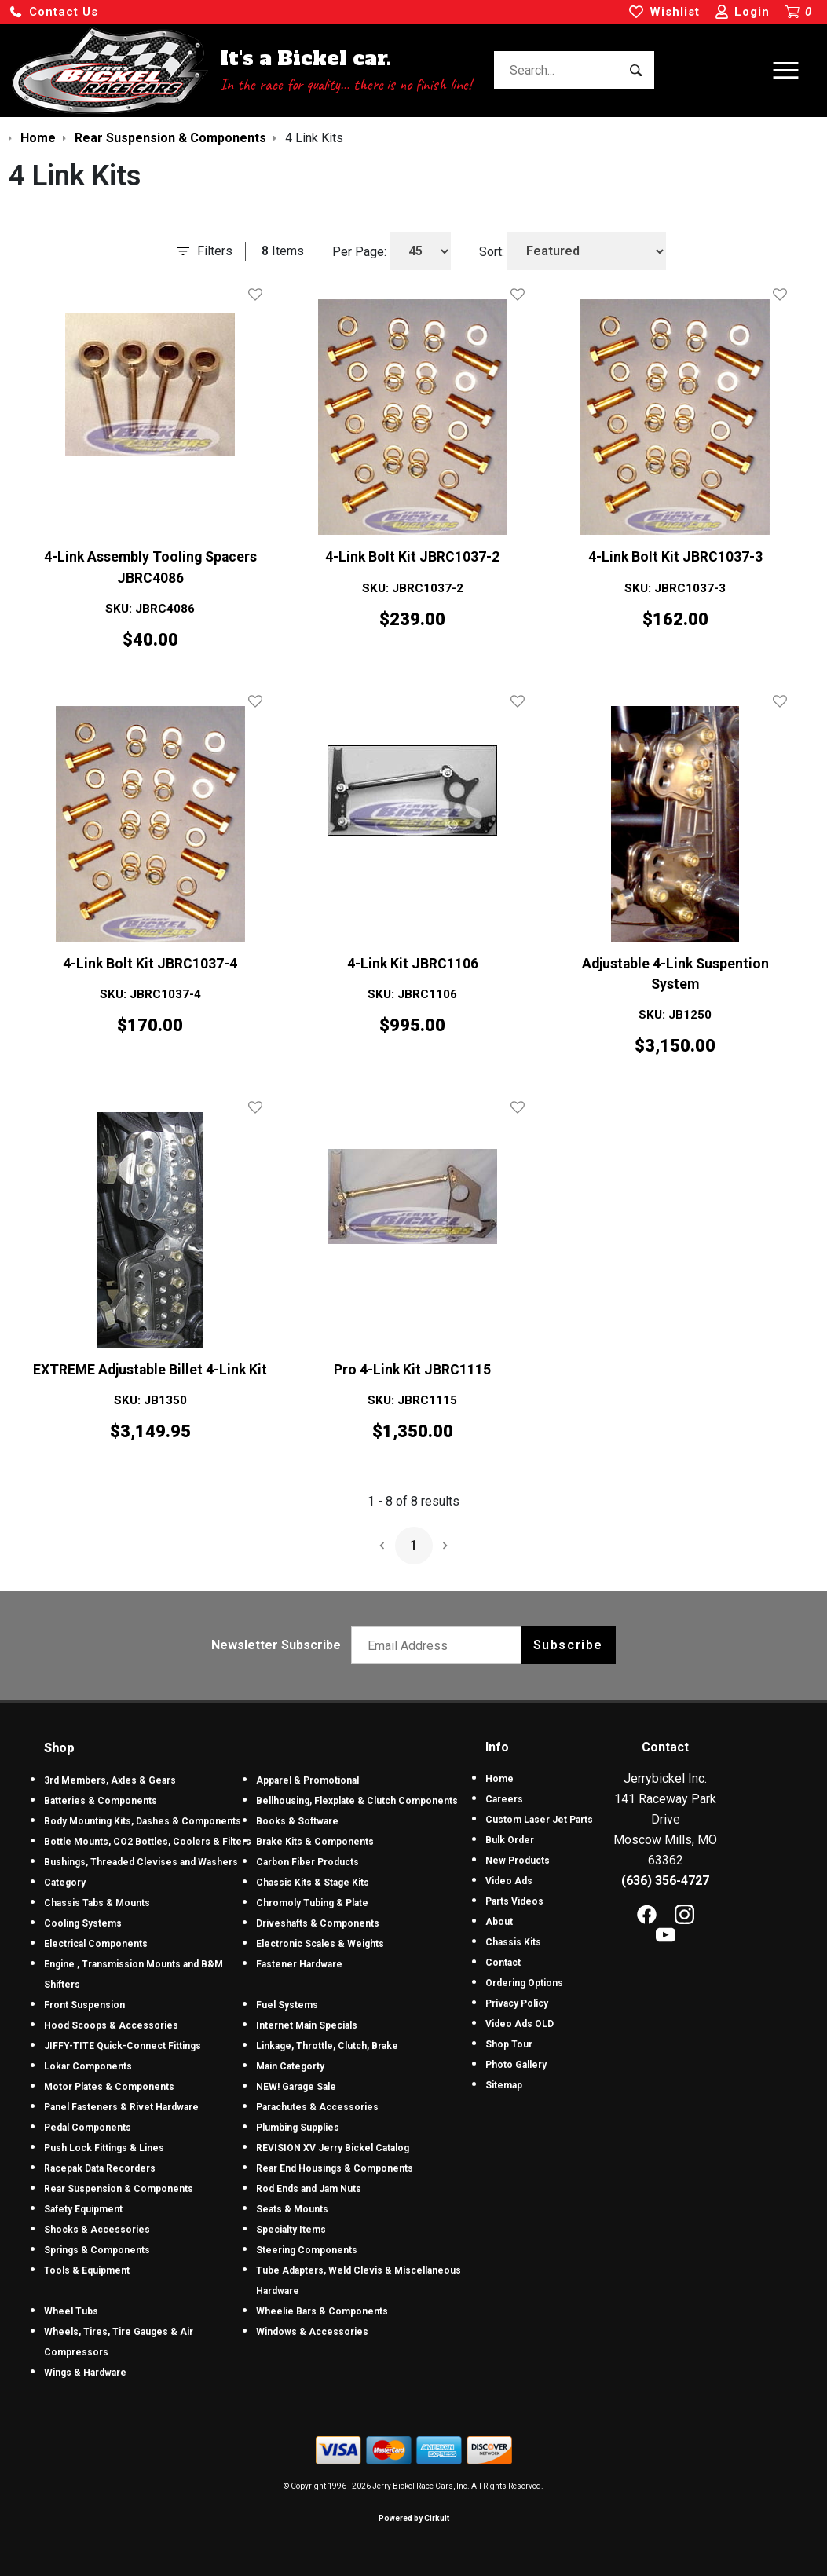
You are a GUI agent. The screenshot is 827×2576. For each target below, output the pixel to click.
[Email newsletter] (439, 1645)
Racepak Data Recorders (100, 2168)
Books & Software (297, 1821)
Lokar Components (88, 2066)
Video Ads (508, 1880)
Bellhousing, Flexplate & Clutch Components (357, 1800)
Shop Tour (508, 2044)
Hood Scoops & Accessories (111, 2025)
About (499, 1921)
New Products (517, 1860)
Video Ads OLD (519, 2023)
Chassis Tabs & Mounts (97, 1902)
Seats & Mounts (292, 2209)
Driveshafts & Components (317, 1923)
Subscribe (568, 1644)
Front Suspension (84, 2005)
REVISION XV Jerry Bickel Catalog (332, 2147)
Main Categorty (290, 2066)
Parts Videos (514, 1901)
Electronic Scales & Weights (320, 1943)
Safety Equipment (83, 2209)
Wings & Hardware (85, 2372)
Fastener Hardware (299, 1964)
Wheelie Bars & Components (322, 2311)
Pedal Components (87, 2127)
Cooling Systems (83, 1923)
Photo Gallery (516, 2064)
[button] (53, 12)
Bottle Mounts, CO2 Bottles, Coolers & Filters (147, 1841)
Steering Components (306, 2250)
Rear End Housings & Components (334, 2168)
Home (499, 1778)
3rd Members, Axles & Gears (110, 1780)
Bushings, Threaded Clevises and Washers (141, 1862)
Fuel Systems (287, 2005)
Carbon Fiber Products (307, 1862)
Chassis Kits (513, 1942)
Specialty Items (291, 2229)
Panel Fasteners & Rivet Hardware (121, 2107)
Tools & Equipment (87, 2270)
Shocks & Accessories (97, 2229)
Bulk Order (509, 1840)
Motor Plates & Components (109, 2086)
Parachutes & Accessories (317, 2107)
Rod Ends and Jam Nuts (308, 2188)
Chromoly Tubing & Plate (312, 1902)
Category (65, 1882)
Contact (503, 1962)
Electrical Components (96, 1943)
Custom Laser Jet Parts (539, 1819)
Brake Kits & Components (315, 1841)
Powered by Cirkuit (414, 2518)
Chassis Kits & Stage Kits (312, 1882)
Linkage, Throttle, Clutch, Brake (327, 2045)
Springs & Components (97, 2250)
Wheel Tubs (71, 2311)
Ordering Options (524, 1983)
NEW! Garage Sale (296, 2086)
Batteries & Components (100, 1800)
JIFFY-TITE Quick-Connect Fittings (122, 2045)
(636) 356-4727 (665, 1880)
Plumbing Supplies (297, 2127)
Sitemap (503, 2085)
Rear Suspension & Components (118, 2188)
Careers (504, 1799)
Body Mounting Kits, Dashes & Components (142, 1821)
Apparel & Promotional (307, 1780)
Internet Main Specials (306, 2025)
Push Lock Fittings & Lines (104, 2147)
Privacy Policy (516, 2003)
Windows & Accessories (312, 2331)
